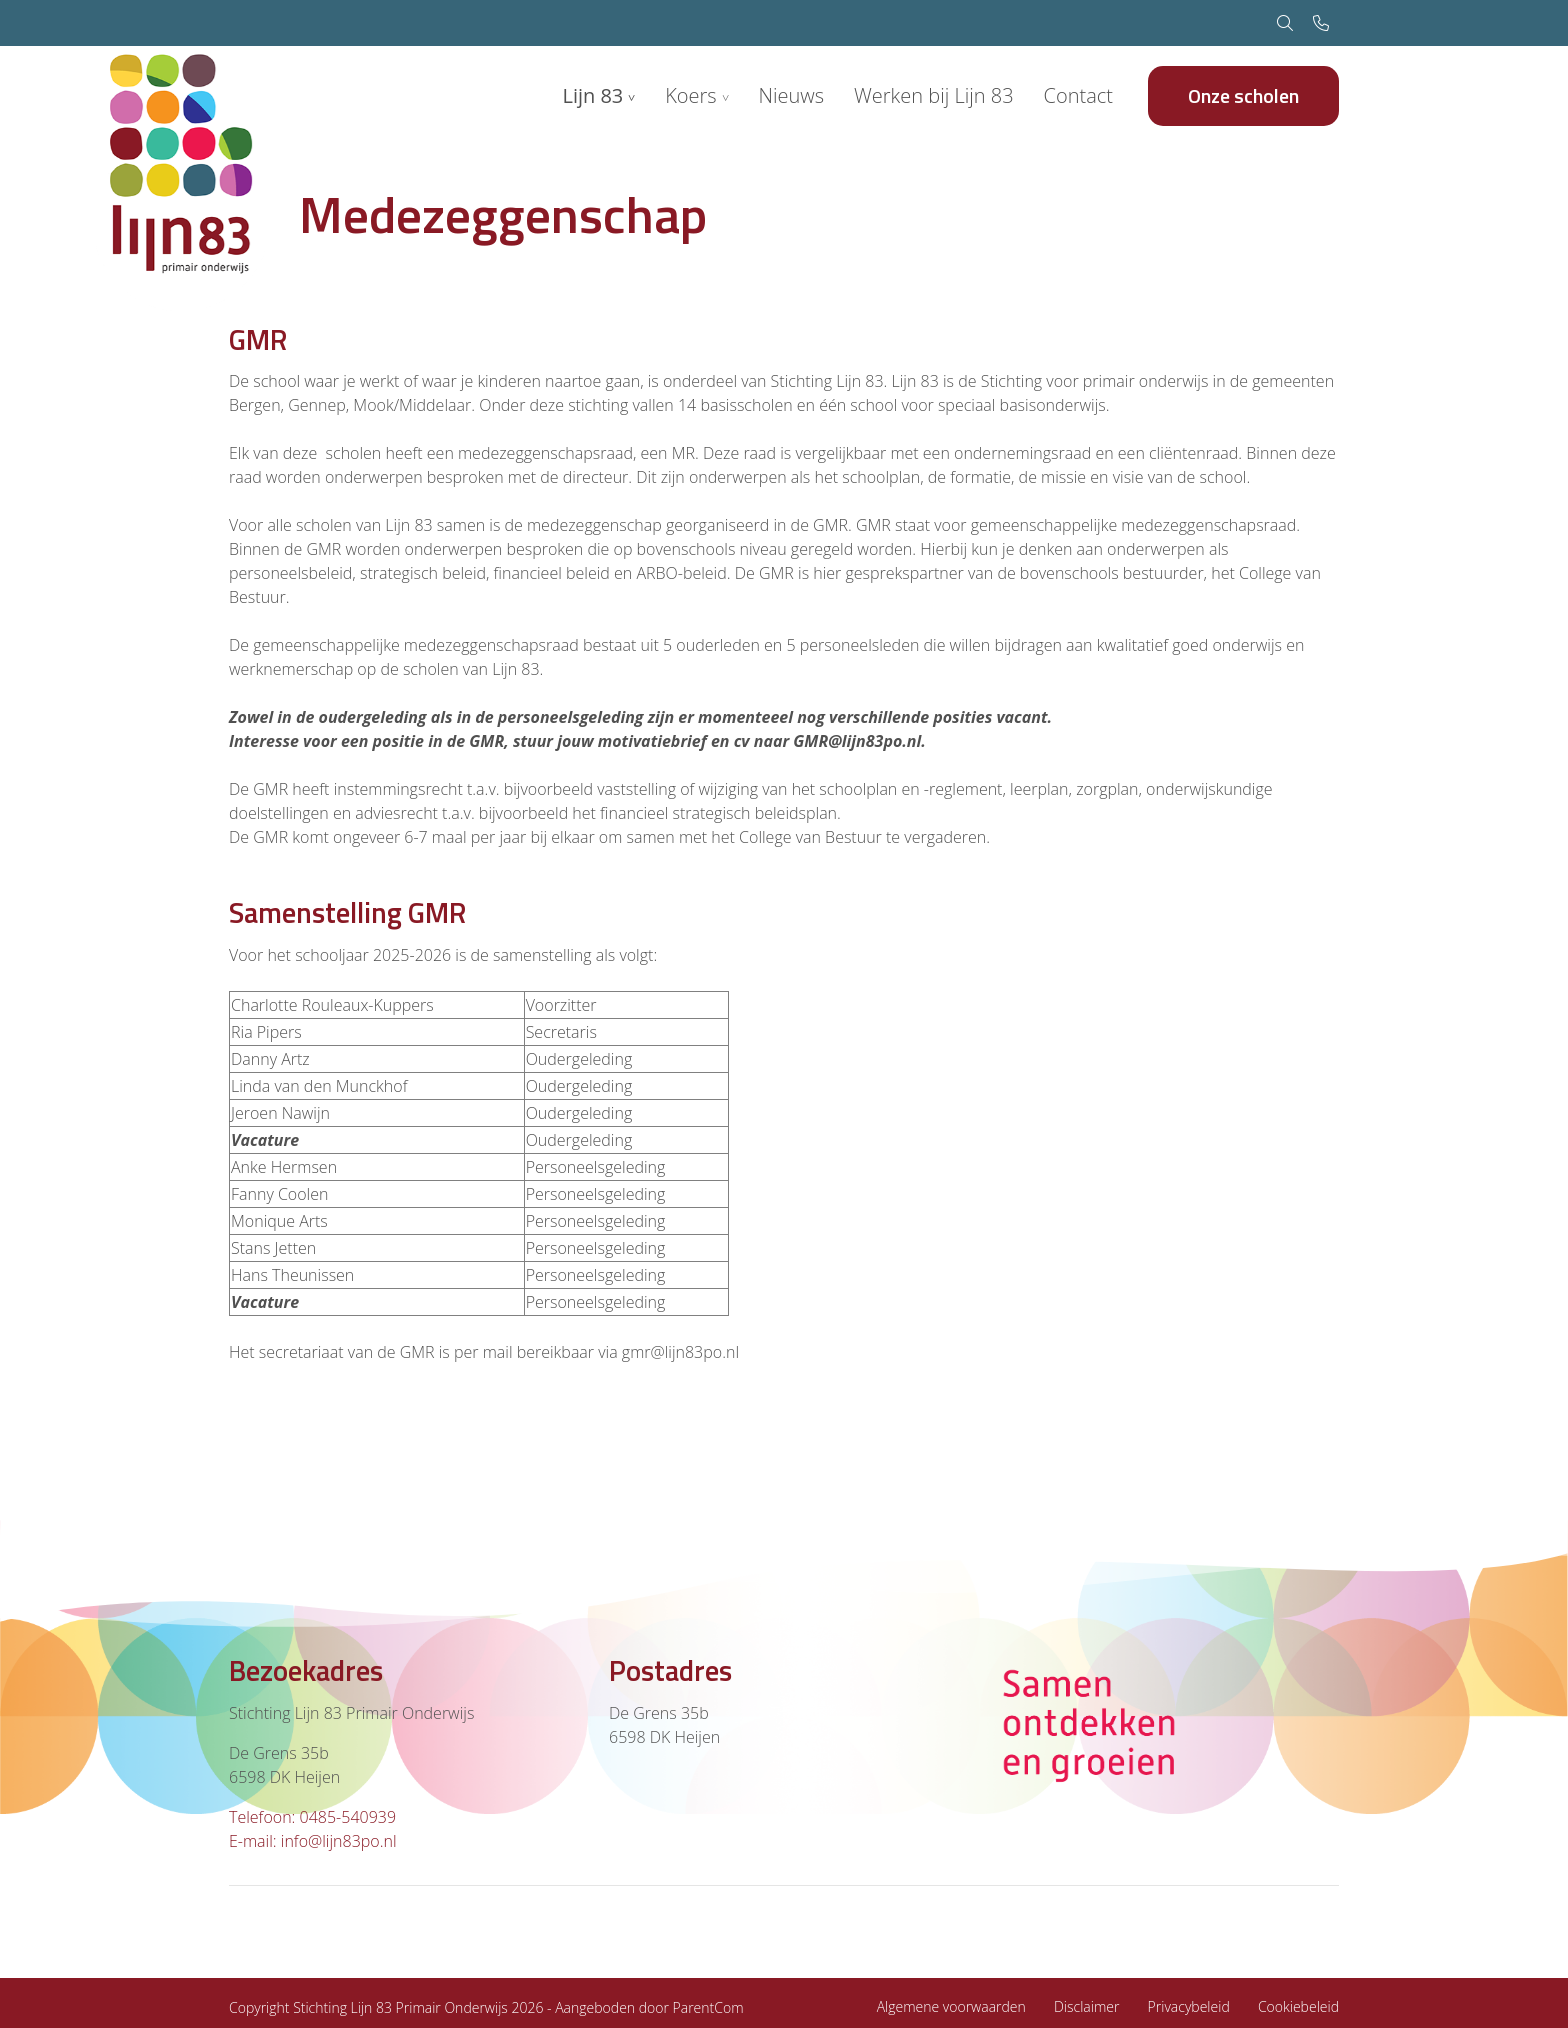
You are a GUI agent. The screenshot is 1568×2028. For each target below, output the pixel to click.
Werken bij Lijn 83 (934, 95)
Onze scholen (1243, 95)
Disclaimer (1086, 2006)
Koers (690, 95)
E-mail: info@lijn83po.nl (313, 1841)
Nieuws (791, 95)
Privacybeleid (1189, 2006)
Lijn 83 (592, 95)
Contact (1078, 95)
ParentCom (708, 2007)
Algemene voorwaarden (951, 2006)
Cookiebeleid (1298, 2006)
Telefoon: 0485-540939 (312, 1817)
